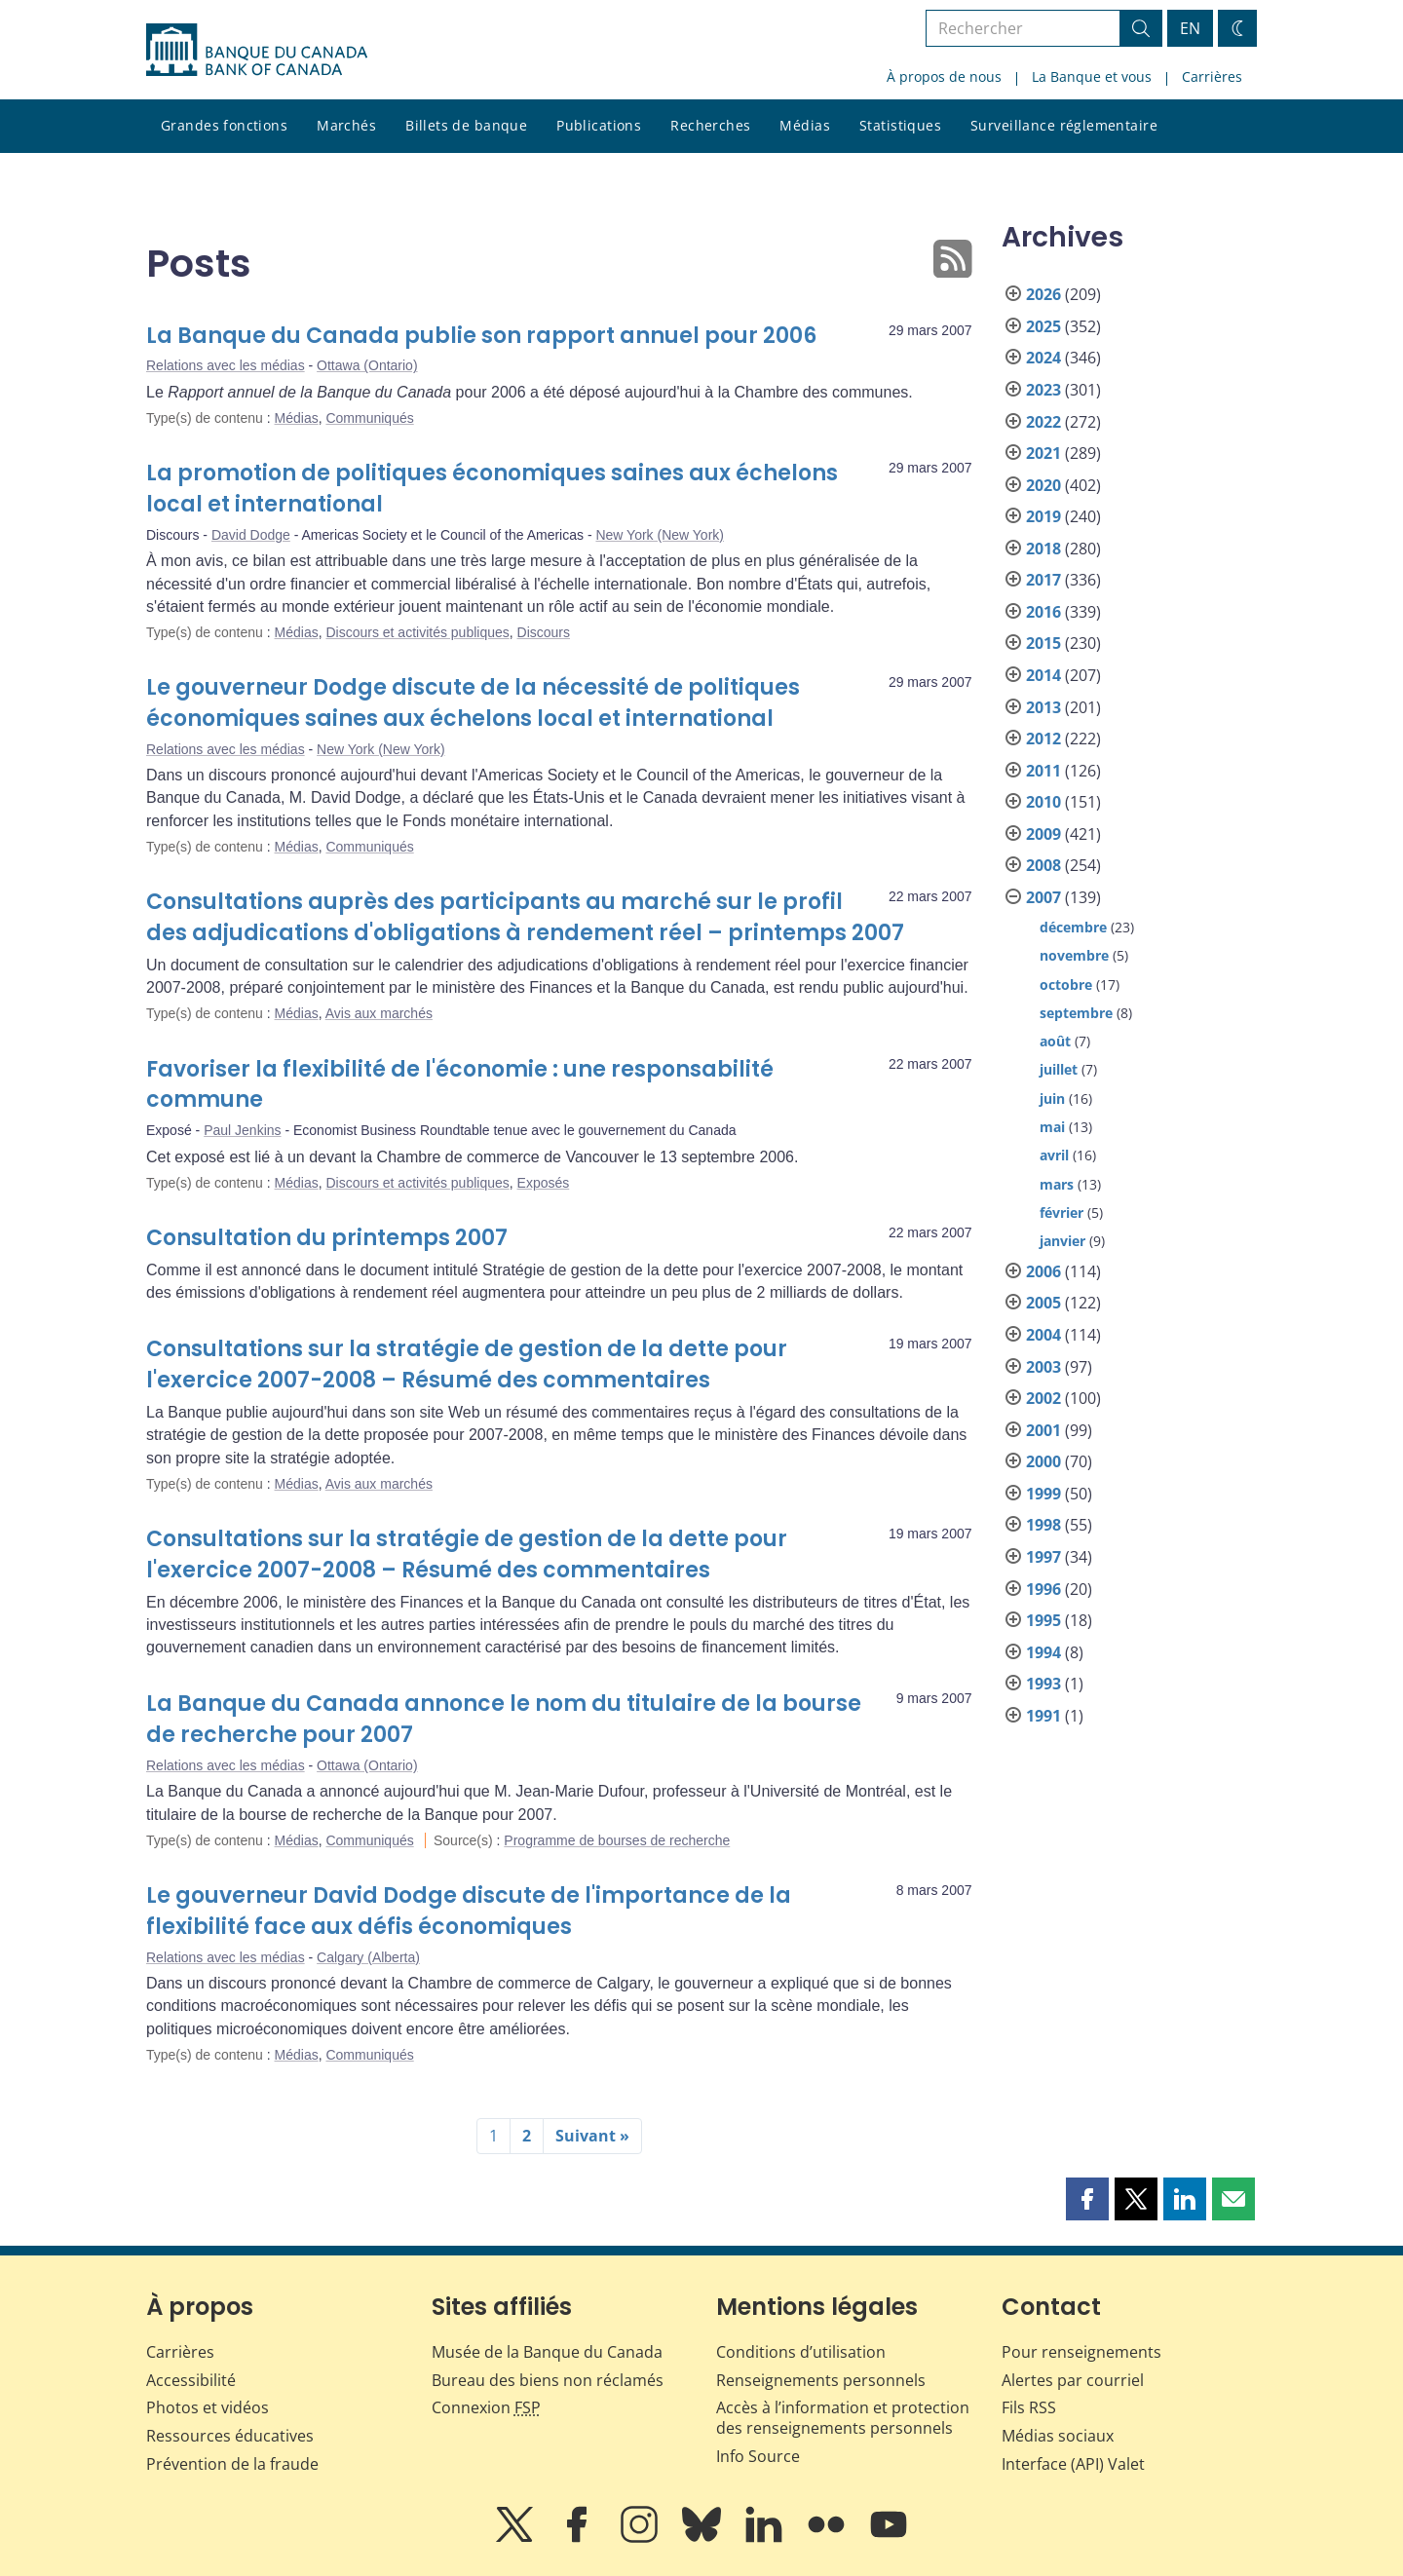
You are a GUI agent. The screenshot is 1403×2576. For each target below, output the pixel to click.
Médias (804, 125)
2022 (1043, 422)
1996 (1043, 1589)
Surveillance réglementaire (1063, 125)
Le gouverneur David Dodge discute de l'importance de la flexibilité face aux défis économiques (468, 1911)
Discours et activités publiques (417, 632)
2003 (1043, 1367)
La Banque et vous (1092, 76)
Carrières (1212, 76)
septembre (1076, 1013)
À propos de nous (944, 76)
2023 (1043, 389)
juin (1052, 1098)
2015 (1043, 643)
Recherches (710, 125)
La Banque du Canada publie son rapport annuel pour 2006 (481, 336)
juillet (1059, 1069)
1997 (1043, 1557)
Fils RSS (1029, 2407)
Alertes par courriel (1073, 2380)
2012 (1043, 738)
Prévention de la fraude (232, 2464)
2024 (1043, 357)
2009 (1043, 834)
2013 (1043, 707)
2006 (1043, 1271)
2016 (1043, 612)
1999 (1043, 1493)
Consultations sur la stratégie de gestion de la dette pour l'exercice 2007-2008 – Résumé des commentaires (466, 1364)
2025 (1043, 326)
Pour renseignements (1081, 2352)
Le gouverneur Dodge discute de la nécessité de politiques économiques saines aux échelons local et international (473, 703)
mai (1052, 1127)
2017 (1043, 579)
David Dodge (250, 535)
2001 (1043, 1430)
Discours (543, 632)
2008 (1043, 865)
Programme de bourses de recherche (617, 1840)
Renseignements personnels (821, 2380)
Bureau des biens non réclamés (548, 2380)
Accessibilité (191, 2380)
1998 (1043, 1524)
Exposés (543, 1183)
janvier (1062, 1240)
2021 (1043, 453)
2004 (1043, 1334)
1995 (1043, 1620)
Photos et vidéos (207, 2407)
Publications (598, 125)
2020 (1043, 485)
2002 (1043, 1398)
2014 (1043, 675)
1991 (1043, 1715)
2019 (1043, 516)
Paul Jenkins (242, 1130)
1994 (1043, 1652)
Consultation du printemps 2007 (327, 1238)
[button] (1087, 2199)
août (1055, 1041)
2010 (1043, 802)
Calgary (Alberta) (368, 1957)
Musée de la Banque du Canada (547, 2352)
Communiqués (369, 418)
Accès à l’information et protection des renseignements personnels (842, 2418)
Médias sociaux (1058, 2435)
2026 (1043, 294)
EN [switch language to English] (1190, 28)
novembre (1074, 955)
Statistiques (900, 125)
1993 (1043, 1683)
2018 (1043, 548)
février (1061, 1212)
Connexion (486, 2407)
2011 (1043, 770)
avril (1054, 1155)
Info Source (758, 2456)
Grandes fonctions (224, 125)
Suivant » (592, 2135)
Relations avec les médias (225, 365)
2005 (1043, 1302)
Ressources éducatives (230, 2435)
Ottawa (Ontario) (367, 365)
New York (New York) (659, 535)
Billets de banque (466, 125)
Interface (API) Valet (1073, 2464)
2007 (1043, 897)
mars (1057, 1184)
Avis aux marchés (379, 1013)
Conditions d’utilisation (801, 2352)
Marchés (346, 125)
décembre (1073, 927)
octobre (1066, 984)
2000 (1043, 1461)
